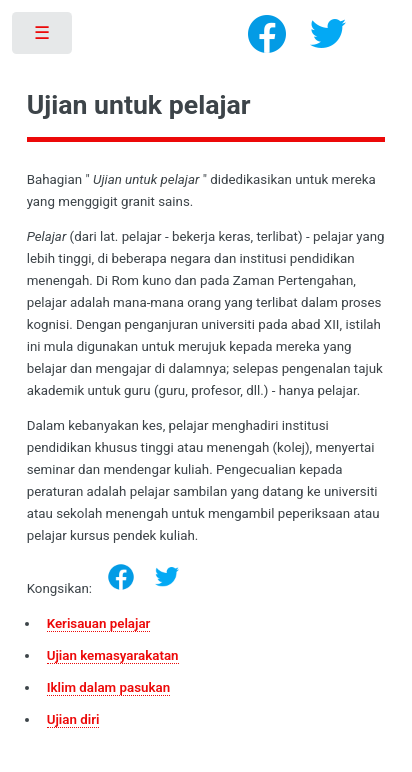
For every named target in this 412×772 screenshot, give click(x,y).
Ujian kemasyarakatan (113, 655)
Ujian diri (73, 719)
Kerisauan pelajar (99, 623)
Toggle (43, 37)
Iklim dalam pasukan (108, 687)
